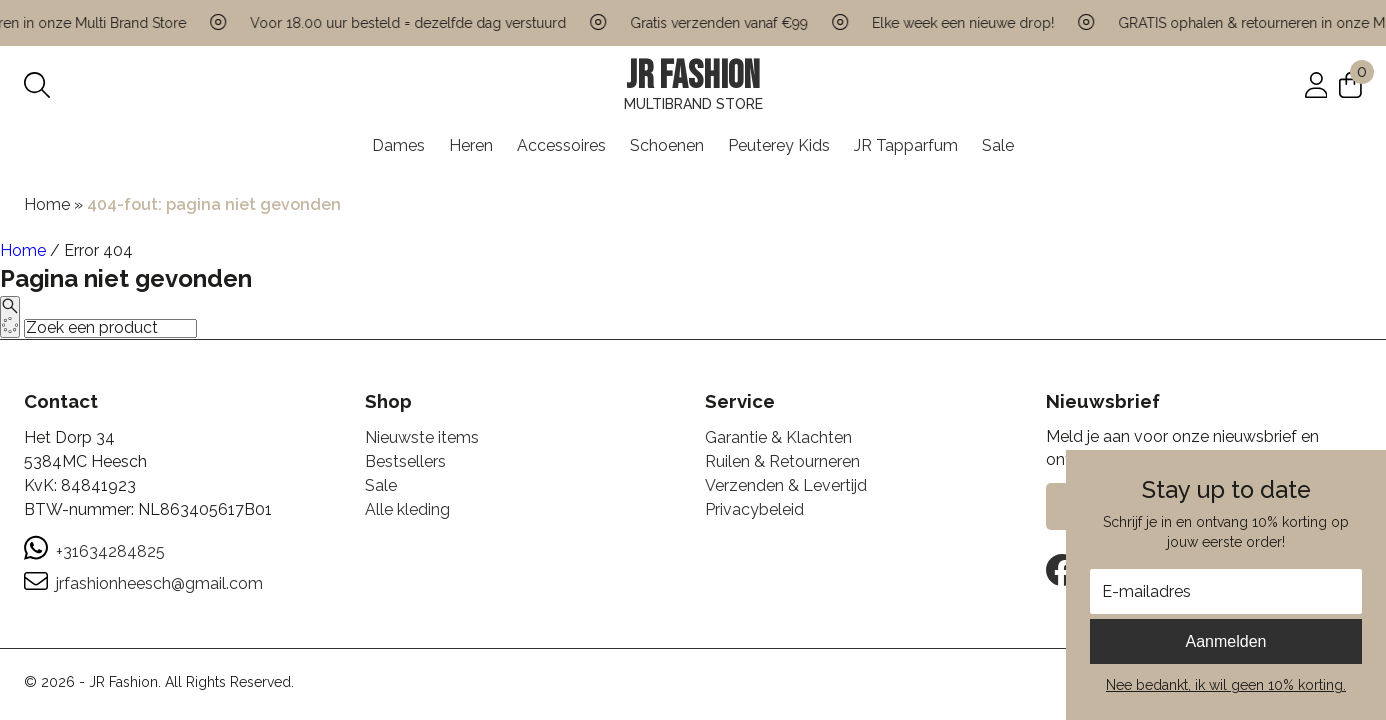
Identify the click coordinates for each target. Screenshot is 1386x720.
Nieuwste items (422, 437)
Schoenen (667, 145)
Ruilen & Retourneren (782, 461)
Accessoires (561, 145)
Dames (398, 145)
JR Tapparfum (906, 145)
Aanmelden (1226, 641)
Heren (471, 145)
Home (47, 204)
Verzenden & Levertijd (786, 485)
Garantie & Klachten (778, 437)
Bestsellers (405, 461)
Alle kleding (407, 509)
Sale (998, 145)
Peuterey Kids (779, 145)
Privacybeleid (754, 509)
